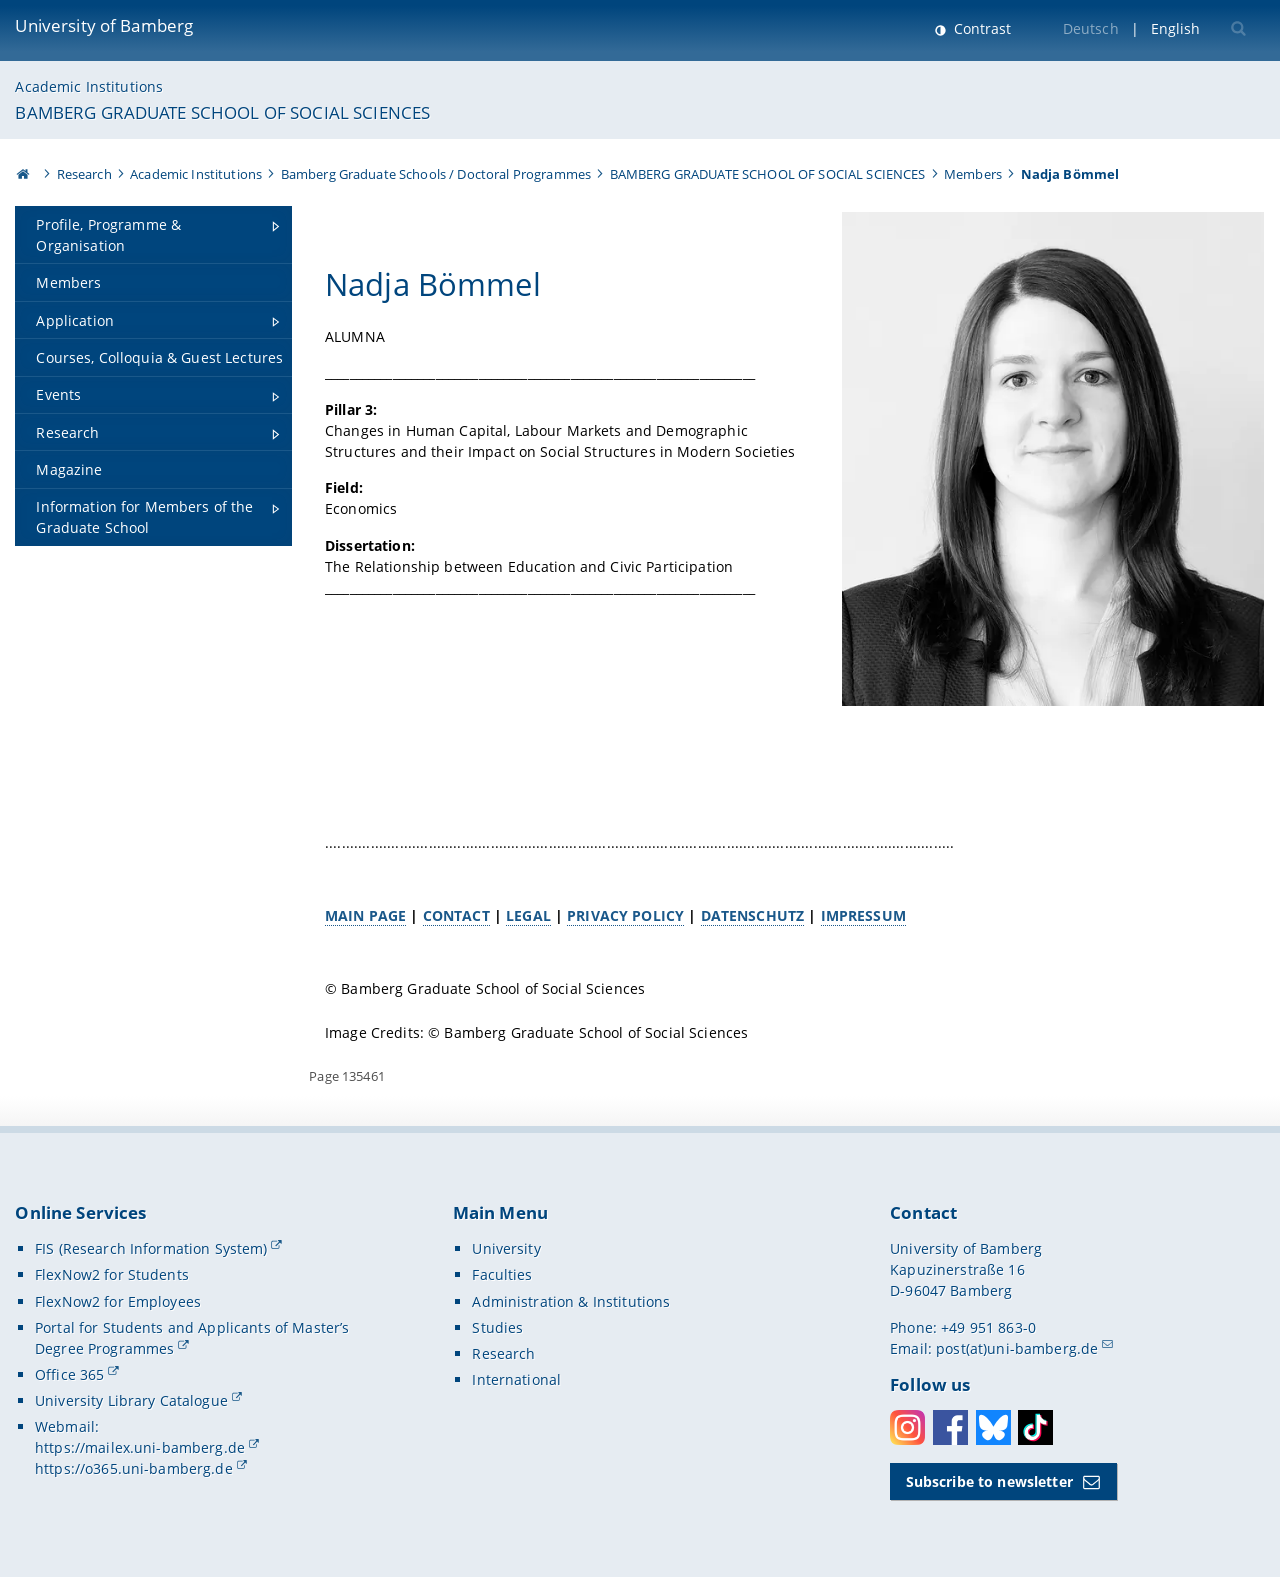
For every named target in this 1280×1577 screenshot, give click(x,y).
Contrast (980, 28)
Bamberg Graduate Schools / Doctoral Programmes (436, 174)
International (516, 1379)
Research (84, 174)
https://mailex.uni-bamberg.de (140, 1447)
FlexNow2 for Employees (118, 1301)
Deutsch (1091, 28)
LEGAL (528, 915)
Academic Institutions (89, 86)
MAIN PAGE (365, 915)
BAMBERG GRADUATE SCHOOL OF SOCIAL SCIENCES (222, 112)
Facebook (950, 1427)
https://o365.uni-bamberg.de (134, 1468)
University (506, 1248)
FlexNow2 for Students (112, 1274)
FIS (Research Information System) (151, 1248)
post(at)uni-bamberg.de (1017, 1348)
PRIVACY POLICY (626, 915)
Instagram (907, 1427)
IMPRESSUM (863, 915)
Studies (497, 1327)
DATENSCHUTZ (753, 915)
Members (973, 174)
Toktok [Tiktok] (1035, 1427)
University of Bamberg (104, 25)
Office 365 (69, 1374)
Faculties (502, 1274)
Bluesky (993, 1427)
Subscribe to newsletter (989, 1481)
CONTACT (456, 915)
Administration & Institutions (571, 1301)
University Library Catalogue (131, 1400)
